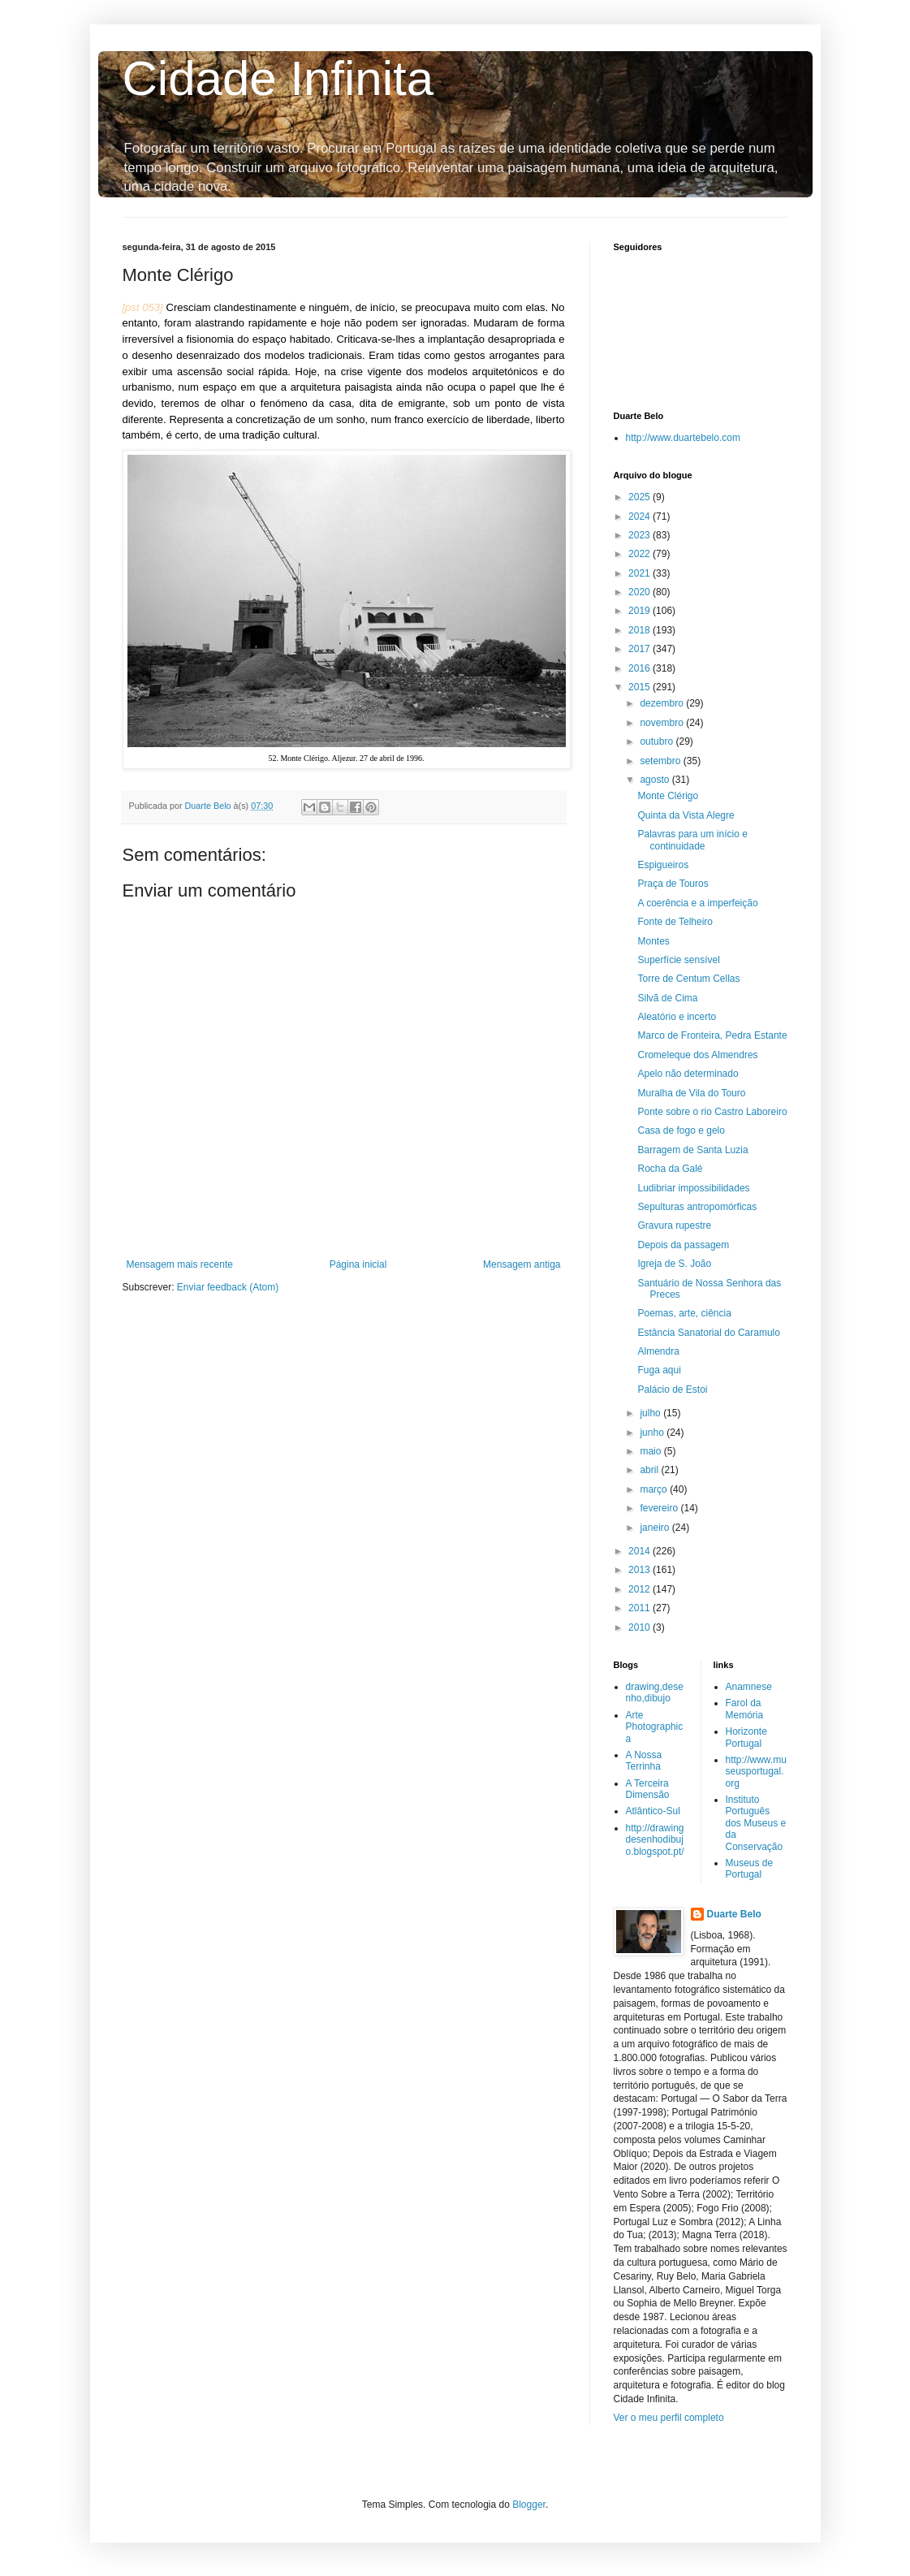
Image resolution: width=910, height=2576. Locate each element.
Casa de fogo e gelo (680, 1130)
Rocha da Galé (669, 1168)
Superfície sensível (678, 960)
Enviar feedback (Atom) (227, 1287)
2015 (640, 687)
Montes (653, 941)
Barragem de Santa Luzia (692, 1150)
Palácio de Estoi (672, 1389)
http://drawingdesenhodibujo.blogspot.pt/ (655, 1839)
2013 (640, 1569)
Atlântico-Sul (653, 1811)
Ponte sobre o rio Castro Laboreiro (712, 1111)
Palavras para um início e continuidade (692, 839)
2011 (640, 1608)
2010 (640, 1627)
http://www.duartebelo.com (683, 437)
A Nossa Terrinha (644, 1760)
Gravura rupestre (674, 1225)
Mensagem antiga (521, 1264)
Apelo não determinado (687, 1073)
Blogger (529, 2504)
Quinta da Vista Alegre (685, 815)
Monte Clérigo (667, 796)
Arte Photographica (655, 1726)
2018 (640, 630)
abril (650, 1470)
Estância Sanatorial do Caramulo (708, 1332)
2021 (640, 573)
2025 (640, 497)
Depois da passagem (683, 1245)
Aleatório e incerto (676, 1016)
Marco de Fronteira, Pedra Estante (712, 1035)
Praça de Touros (672, 883)
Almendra (658, 1351)
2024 (640, 516)
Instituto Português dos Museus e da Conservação (756, 1823)
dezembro (663, 703)
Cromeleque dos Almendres (697, 1055)
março (655, 1489)
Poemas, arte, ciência (684, 1313)
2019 (640, 610)
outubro (657, 741)
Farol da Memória (745, 1708)
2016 (640, 668)
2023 (640, 535)
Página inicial (358, 1264)
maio (651, 1451)
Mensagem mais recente (180, 1264)
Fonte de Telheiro (675, 921)
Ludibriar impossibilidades (693, 1188)
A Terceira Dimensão (648, 1789)
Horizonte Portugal (746, 1737)
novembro (663, 722)
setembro (661, 761)
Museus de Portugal (750, 1868)
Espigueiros (662, 865)
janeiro (655, 1527)
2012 (640, 1589)
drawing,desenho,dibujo (655, 1692)
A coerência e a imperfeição (697, 903)
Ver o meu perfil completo (669, 2417)
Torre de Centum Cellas (688, 978)
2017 (640, 649)
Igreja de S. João (674, 1263)
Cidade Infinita (278, 78)
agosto (655, 779)
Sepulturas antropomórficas (697, 1206)
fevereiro (660, 1508)
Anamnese (749, 1686)
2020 (640, 592)
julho (651, 1413)
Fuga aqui (658, 1370)
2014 (640, 1551)
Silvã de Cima (667, 998)
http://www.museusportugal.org (756, 1771)
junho (653, 1432)
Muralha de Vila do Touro (691, 1093)
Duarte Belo (734, 1914)
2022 (640, 554)
